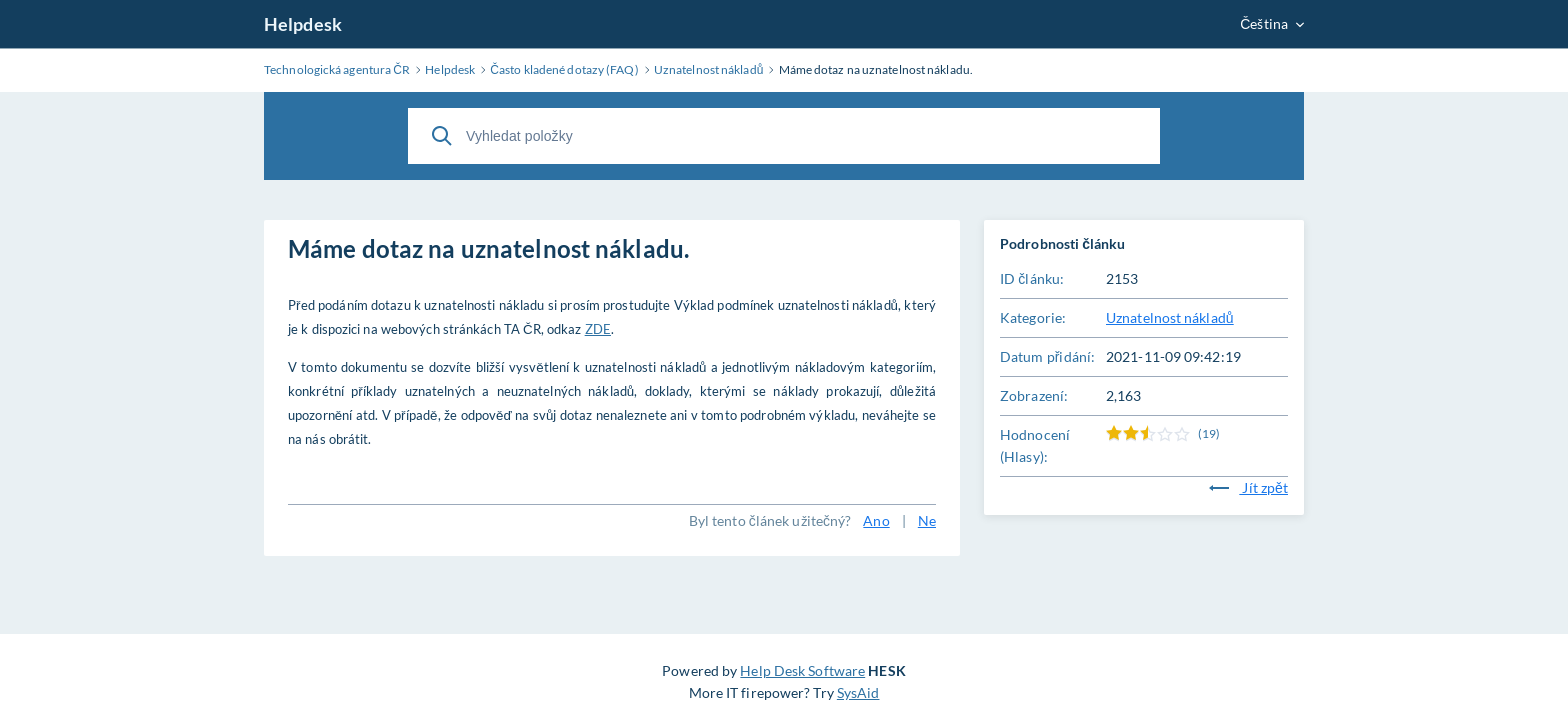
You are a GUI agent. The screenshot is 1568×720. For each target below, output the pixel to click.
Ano (876, 520)
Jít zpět (1248, 487)
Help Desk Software (802, 670)
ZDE (598, 329)
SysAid (858, 692)
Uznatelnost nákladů (1170, 317)
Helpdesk (303, 24)
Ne (927, 520)
